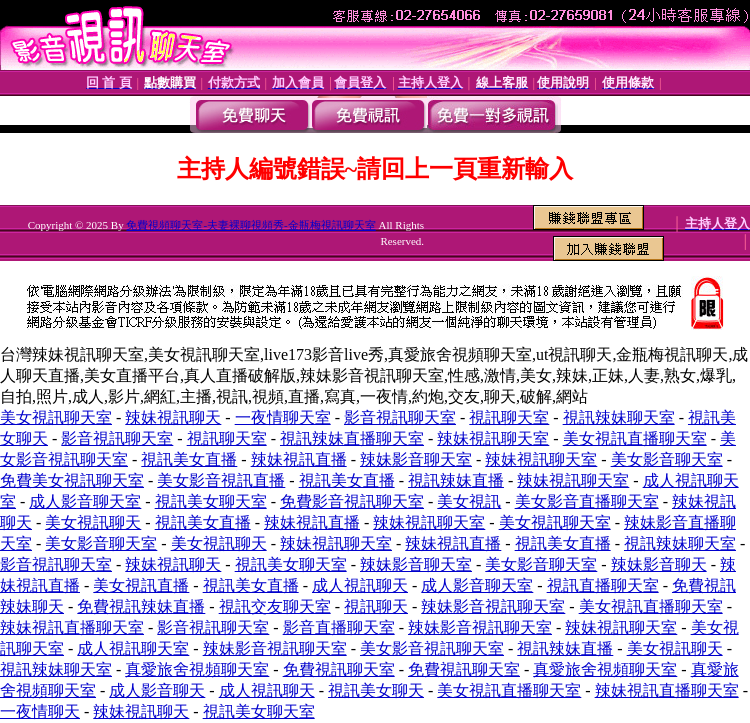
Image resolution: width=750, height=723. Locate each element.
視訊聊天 (376, 606)
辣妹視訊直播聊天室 (72, 627)
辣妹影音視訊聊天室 (493, 606)
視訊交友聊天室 (275, 606)
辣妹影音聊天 (659, 564)
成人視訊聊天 (360, 585)
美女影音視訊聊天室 (432, 648)
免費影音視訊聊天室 (352, 501)
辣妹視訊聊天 (173, 417)
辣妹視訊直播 (299, 459)
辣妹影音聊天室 (416, 459)
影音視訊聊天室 (400, 417)
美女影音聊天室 (667, 459)
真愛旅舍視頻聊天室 (197, 669)
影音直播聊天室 (339, 627)
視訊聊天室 (509, 417)
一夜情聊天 (40, 711)
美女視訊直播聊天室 (635, 438)
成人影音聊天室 (85, 501)
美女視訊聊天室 (56, 417)
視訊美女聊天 (376, 690)
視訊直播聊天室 (603, 585)
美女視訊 (469, 501)
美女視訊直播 (141, 585)
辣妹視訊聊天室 (493, 438)
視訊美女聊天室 (211, 501)
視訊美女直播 (189, 459)
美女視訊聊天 (93, 522)
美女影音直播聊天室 (587, 501)
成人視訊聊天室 (133, 648)
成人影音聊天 (157, 690)
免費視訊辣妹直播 (141, 606)
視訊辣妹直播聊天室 (352, 438)
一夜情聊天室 (283, 417)
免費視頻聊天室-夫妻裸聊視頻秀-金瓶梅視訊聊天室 (250, 225)
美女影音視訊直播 (221, 480)
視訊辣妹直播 (456, 480)
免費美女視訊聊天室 (72, 480)
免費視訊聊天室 (339, 669)
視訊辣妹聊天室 (619, 417)
